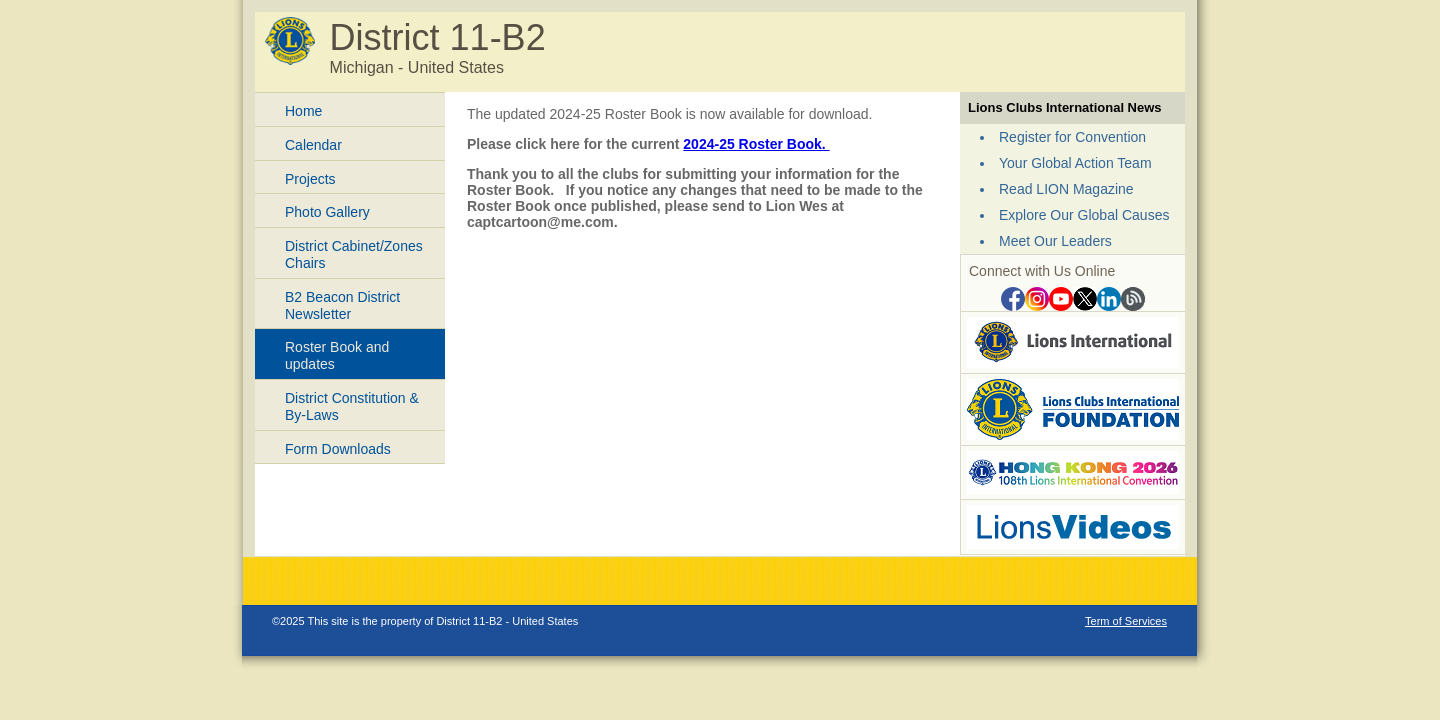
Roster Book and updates (337, 355)
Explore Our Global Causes (1084, 215)
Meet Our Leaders (1055, 241)
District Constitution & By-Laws (352, 406)
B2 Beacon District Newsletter (342, 305)
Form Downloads (338, 449)
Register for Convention (1072, 137)
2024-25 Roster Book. (756, 144)
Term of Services (1126, 621)
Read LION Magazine (1066, 189)
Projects (310, 179)
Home (303, 111)
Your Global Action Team (1075, 163)
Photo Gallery (327, 212)
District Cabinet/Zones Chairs (354, 254)
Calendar (313, 145)
